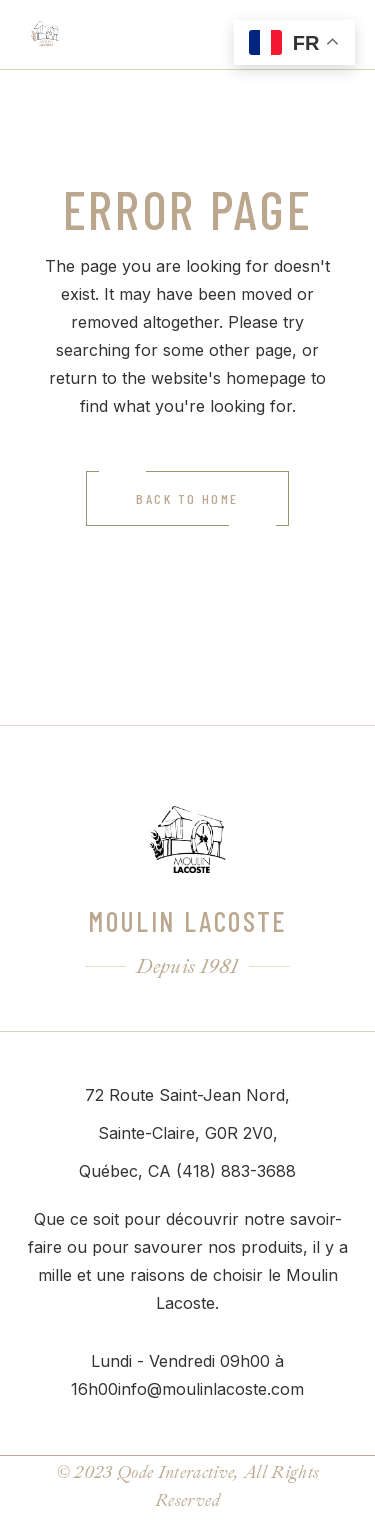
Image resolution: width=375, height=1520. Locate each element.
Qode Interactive (175, 1472)
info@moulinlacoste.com (211, 1389)
